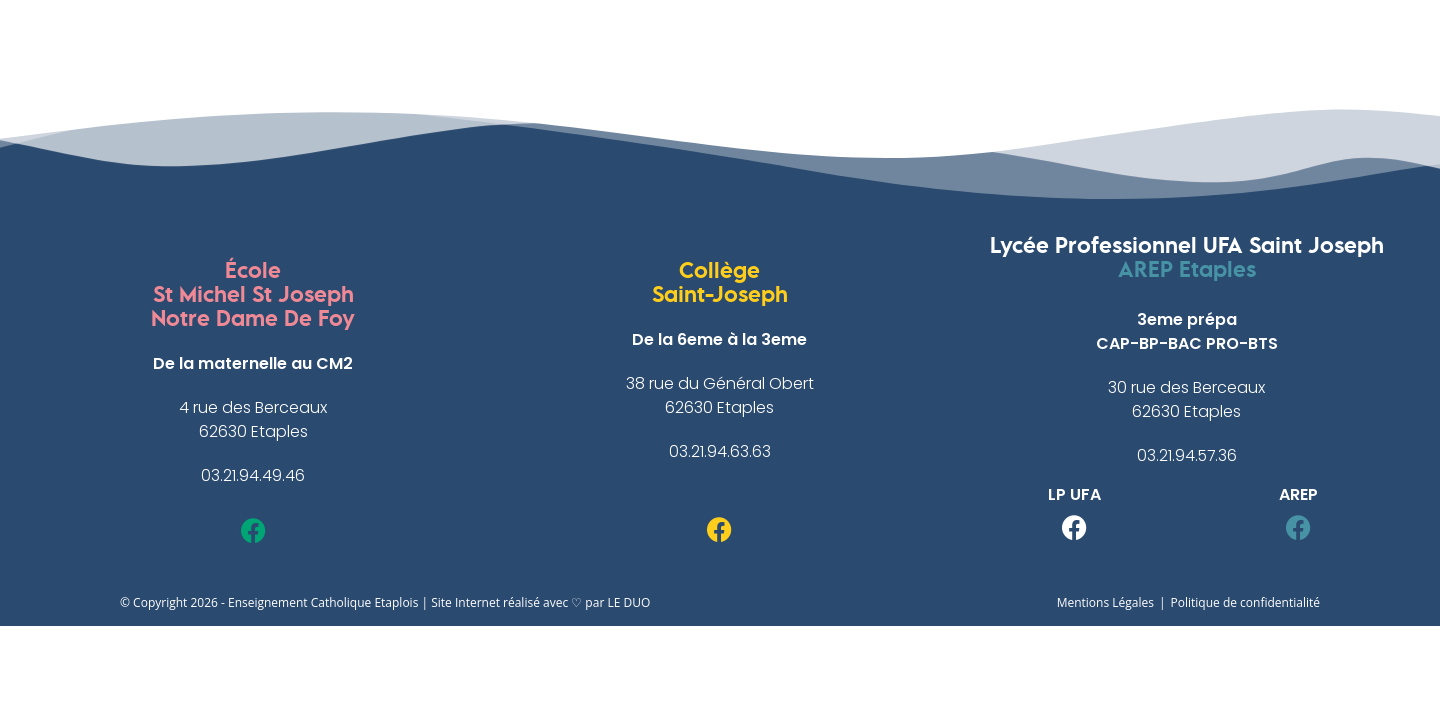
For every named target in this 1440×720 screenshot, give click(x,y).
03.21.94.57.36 (1187, 455)
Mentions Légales (1105, 602)
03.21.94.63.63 (720, 451)
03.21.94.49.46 (253, 475)
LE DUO (628, 602)
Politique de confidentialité (1245, 602)
